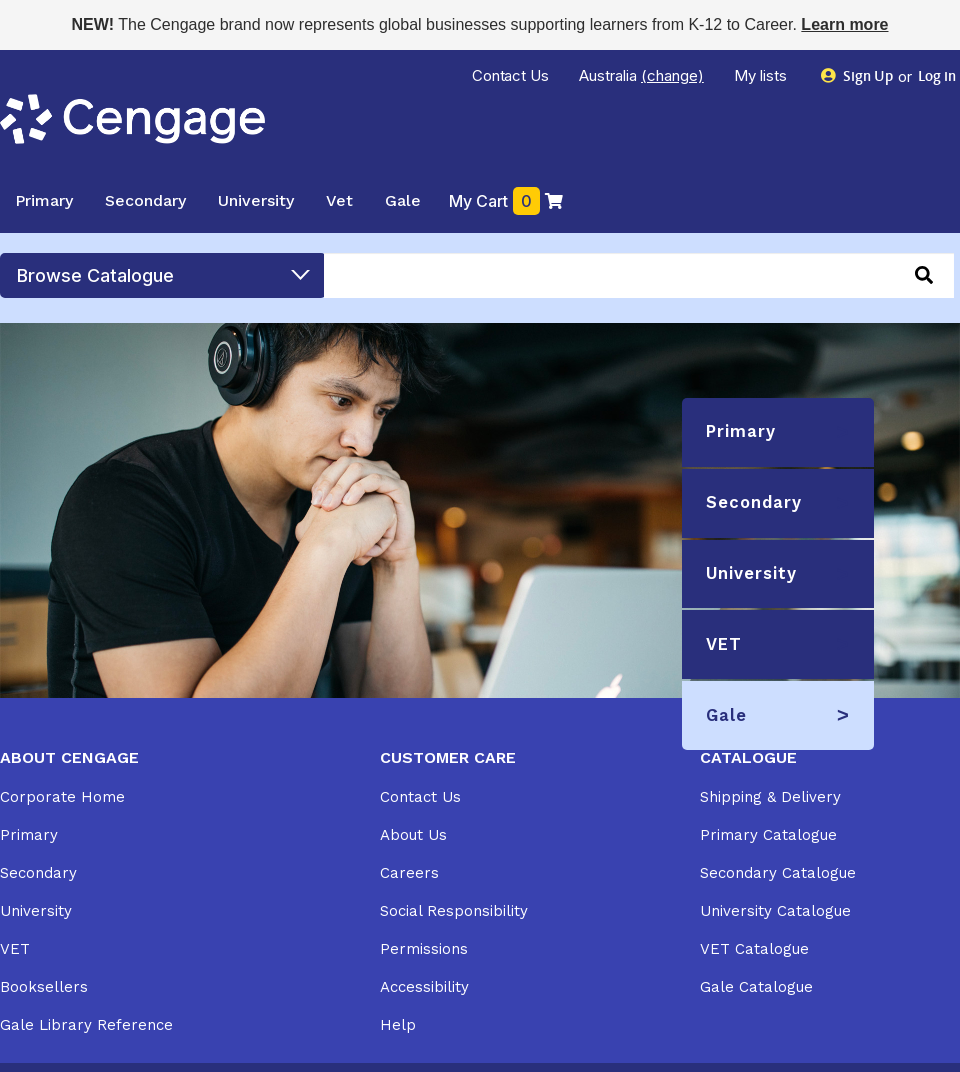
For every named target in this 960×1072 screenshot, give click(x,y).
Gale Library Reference (86, 1025)
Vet (339, 200)
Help (398, 1025)
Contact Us (511, 75)
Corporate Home (62, 797)
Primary (44, 200)
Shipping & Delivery (770, 797)
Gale (403, 200)
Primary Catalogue (768, 835)
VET (15, 949)
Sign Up (857, 76)
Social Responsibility (454, 911)
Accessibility (424, 987)
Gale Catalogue (756, 987)
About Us (413, 835)
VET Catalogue (754, 949)
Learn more (844, 24)
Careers (409, 873)
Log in (935, 77)
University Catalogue (775, 911)
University (256, 200)
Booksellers (44, 987)
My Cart (506, 201)
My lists (762, 75)
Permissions (424, 949)
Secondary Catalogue (778, 873)
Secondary (145, 200)
